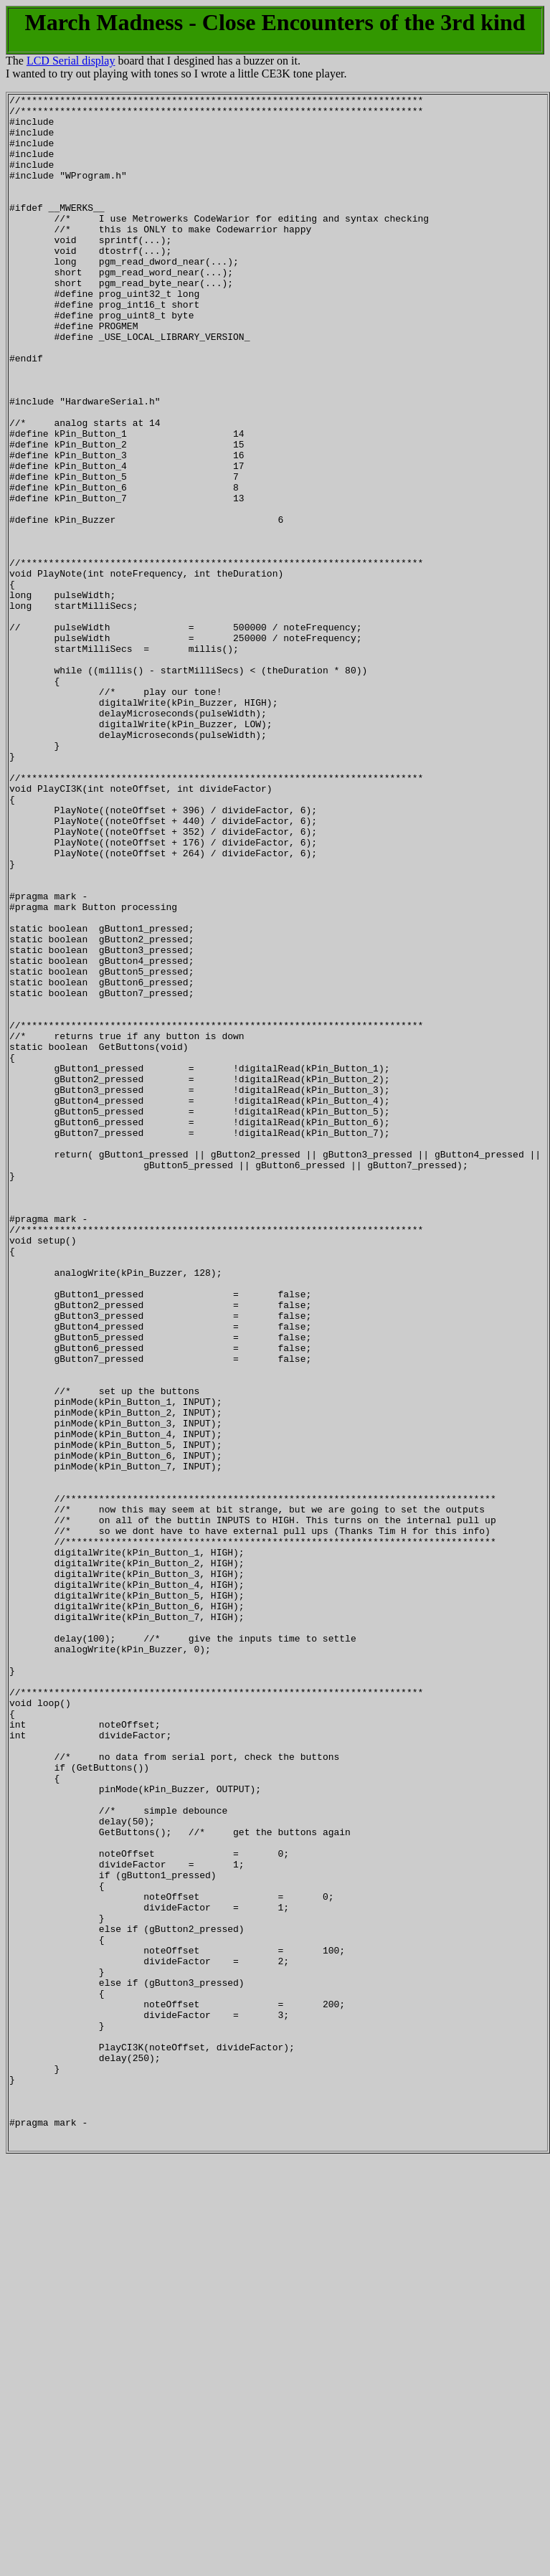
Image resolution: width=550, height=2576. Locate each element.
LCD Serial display (71, 61)
